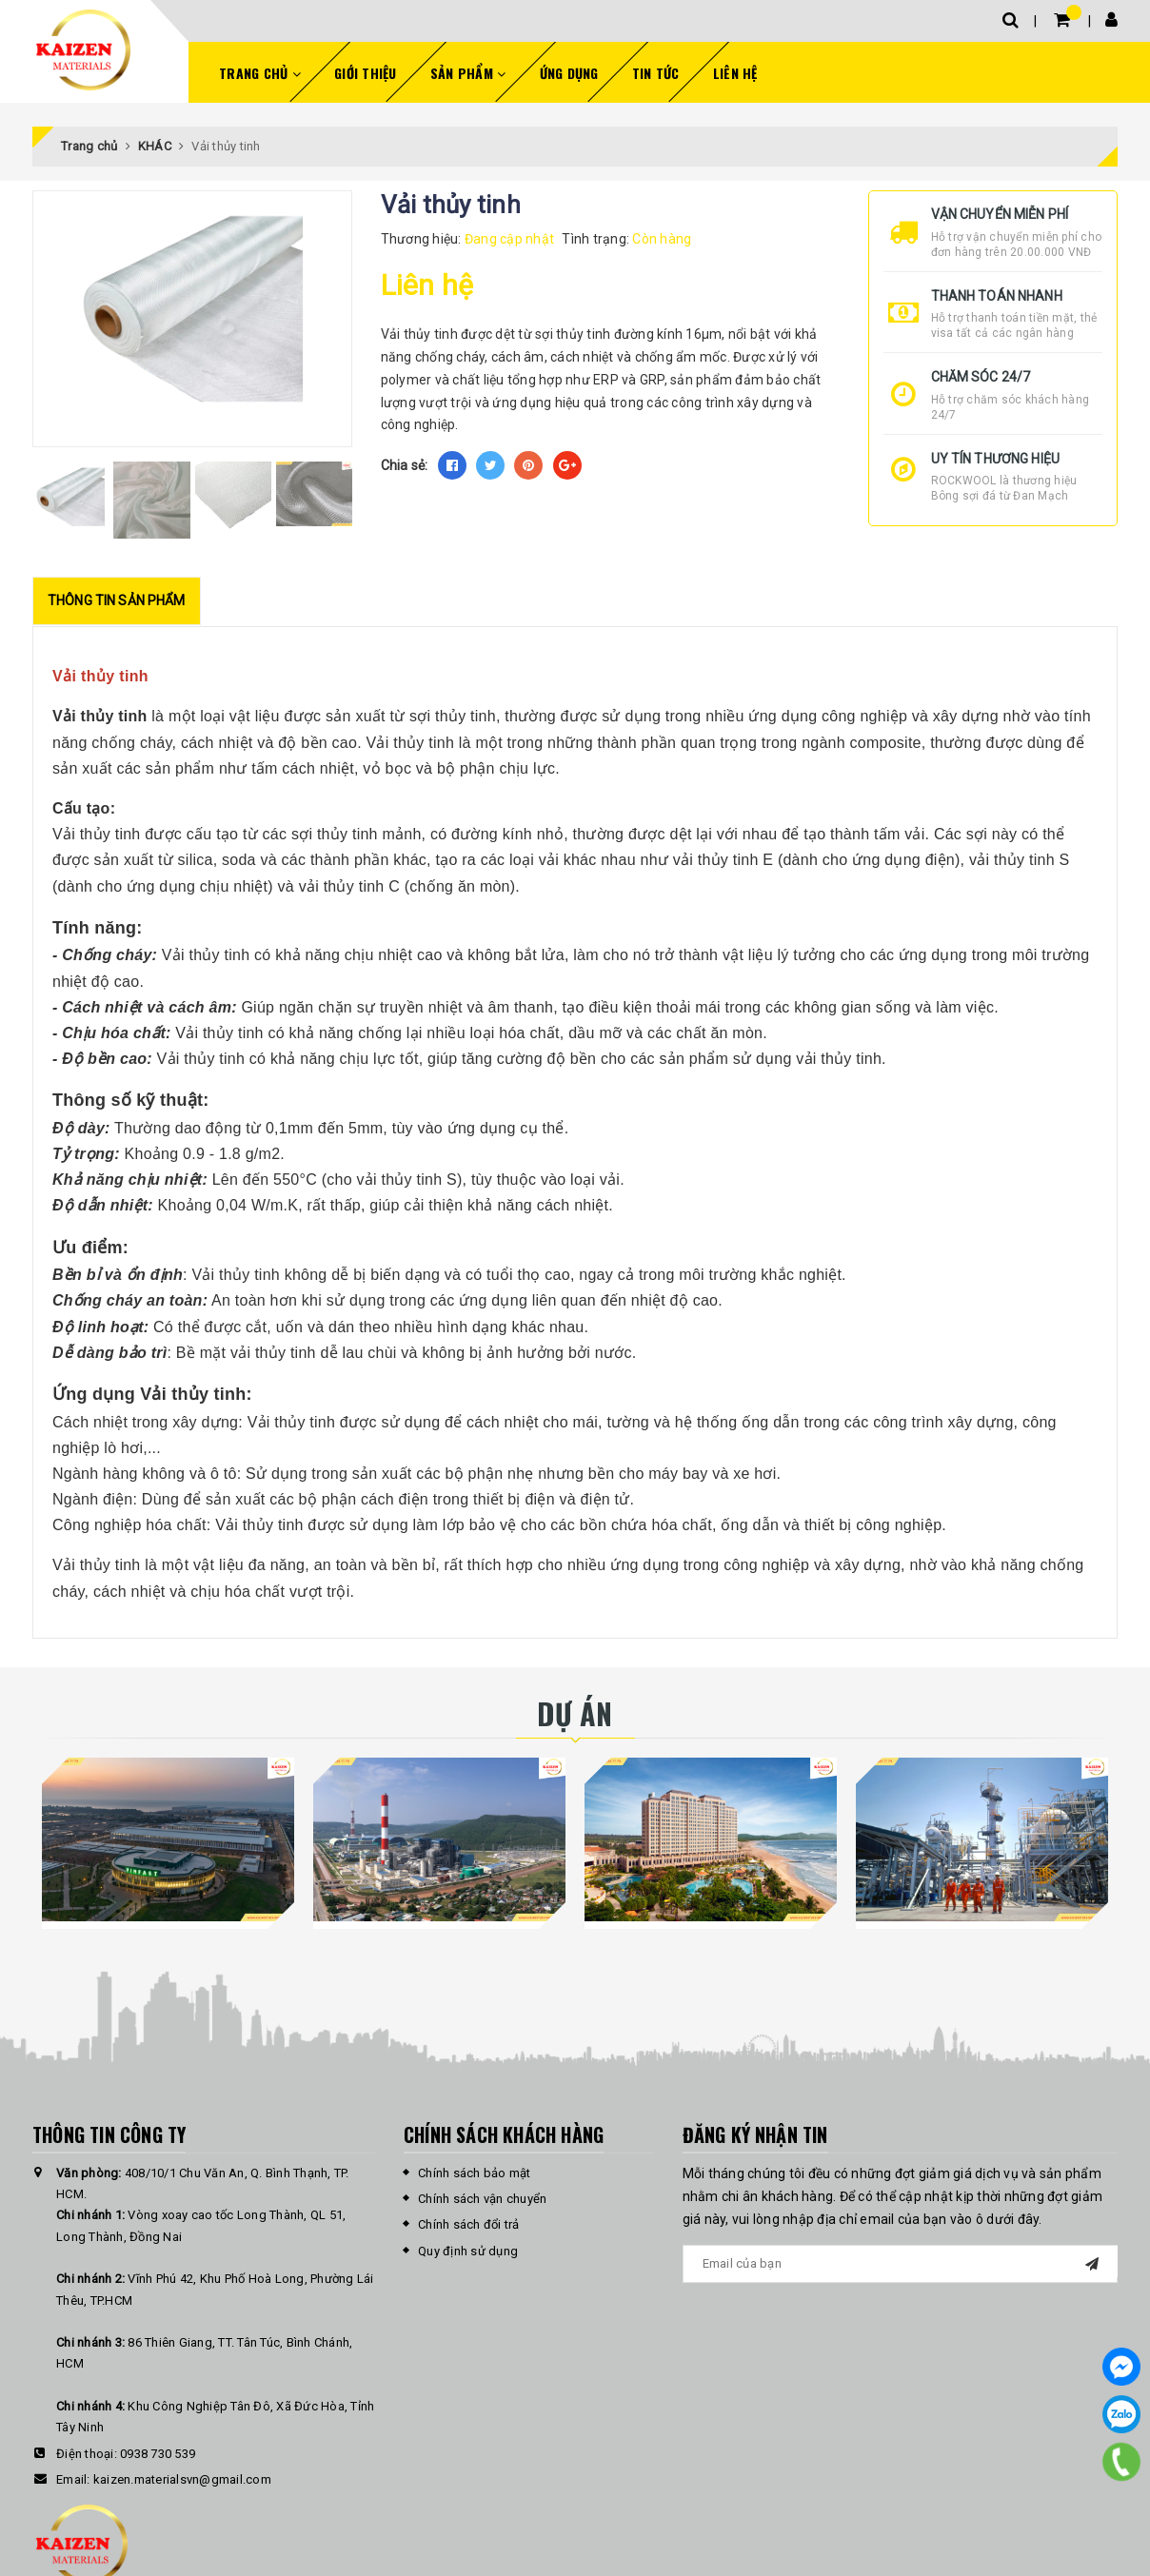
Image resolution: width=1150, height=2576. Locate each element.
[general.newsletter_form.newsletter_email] (901, 2264)
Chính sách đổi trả (469, 2224)
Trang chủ (260, 73)
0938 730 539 (157, 2454)
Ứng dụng (569, 73)
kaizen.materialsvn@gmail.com (182, 2479)
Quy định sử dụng (468, 2251)
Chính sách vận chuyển (482, 2199)
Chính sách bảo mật (474, 2173)
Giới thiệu (365, 73)
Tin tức (656, 73)
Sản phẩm (468, 73)
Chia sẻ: (404, 465)
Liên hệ (735, 73)
